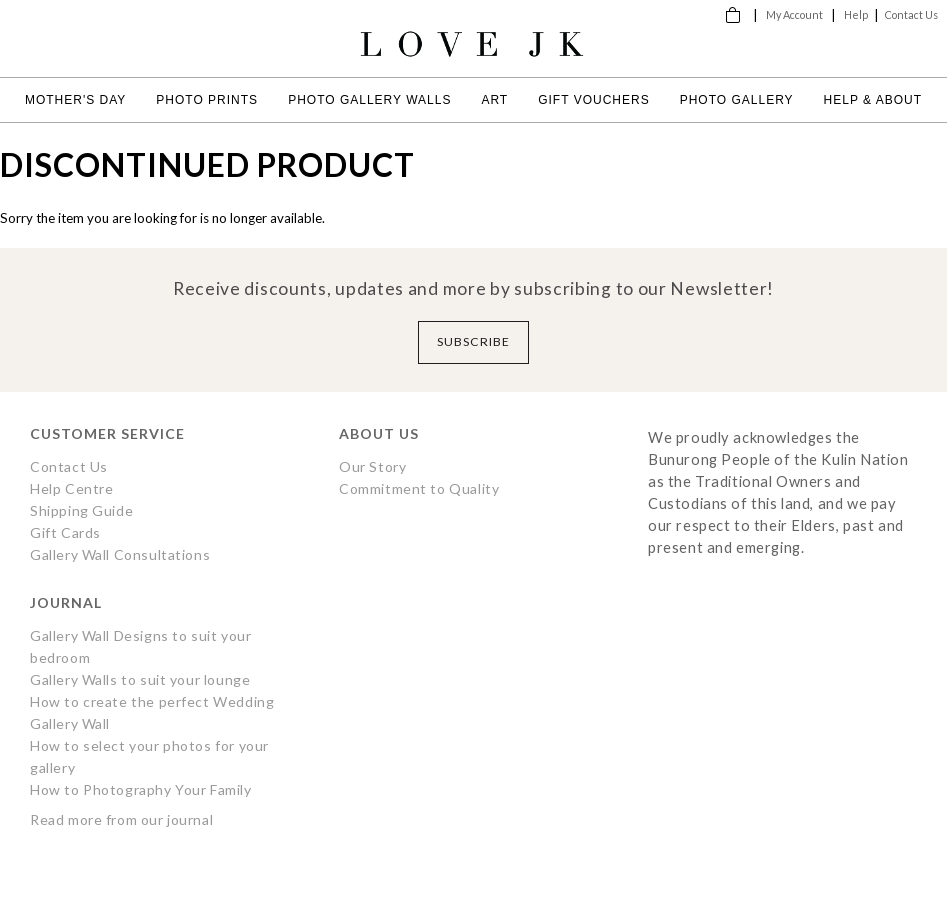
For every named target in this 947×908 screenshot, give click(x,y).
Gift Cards (65, 532)
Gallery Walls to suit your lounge (140, 679)
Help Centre (71, 488)
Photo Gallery (737, 100)
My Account (794, 14)
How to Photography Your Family (141, 789)
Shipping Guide (81, 510)
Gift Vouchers (593, 100)
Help (856, 14)
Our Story (372, 466)
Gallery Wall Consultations (120, 554)
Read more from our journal (121, 819)
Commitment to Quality (419, 488)
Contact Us (911, 14)
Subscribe (473, 341)
